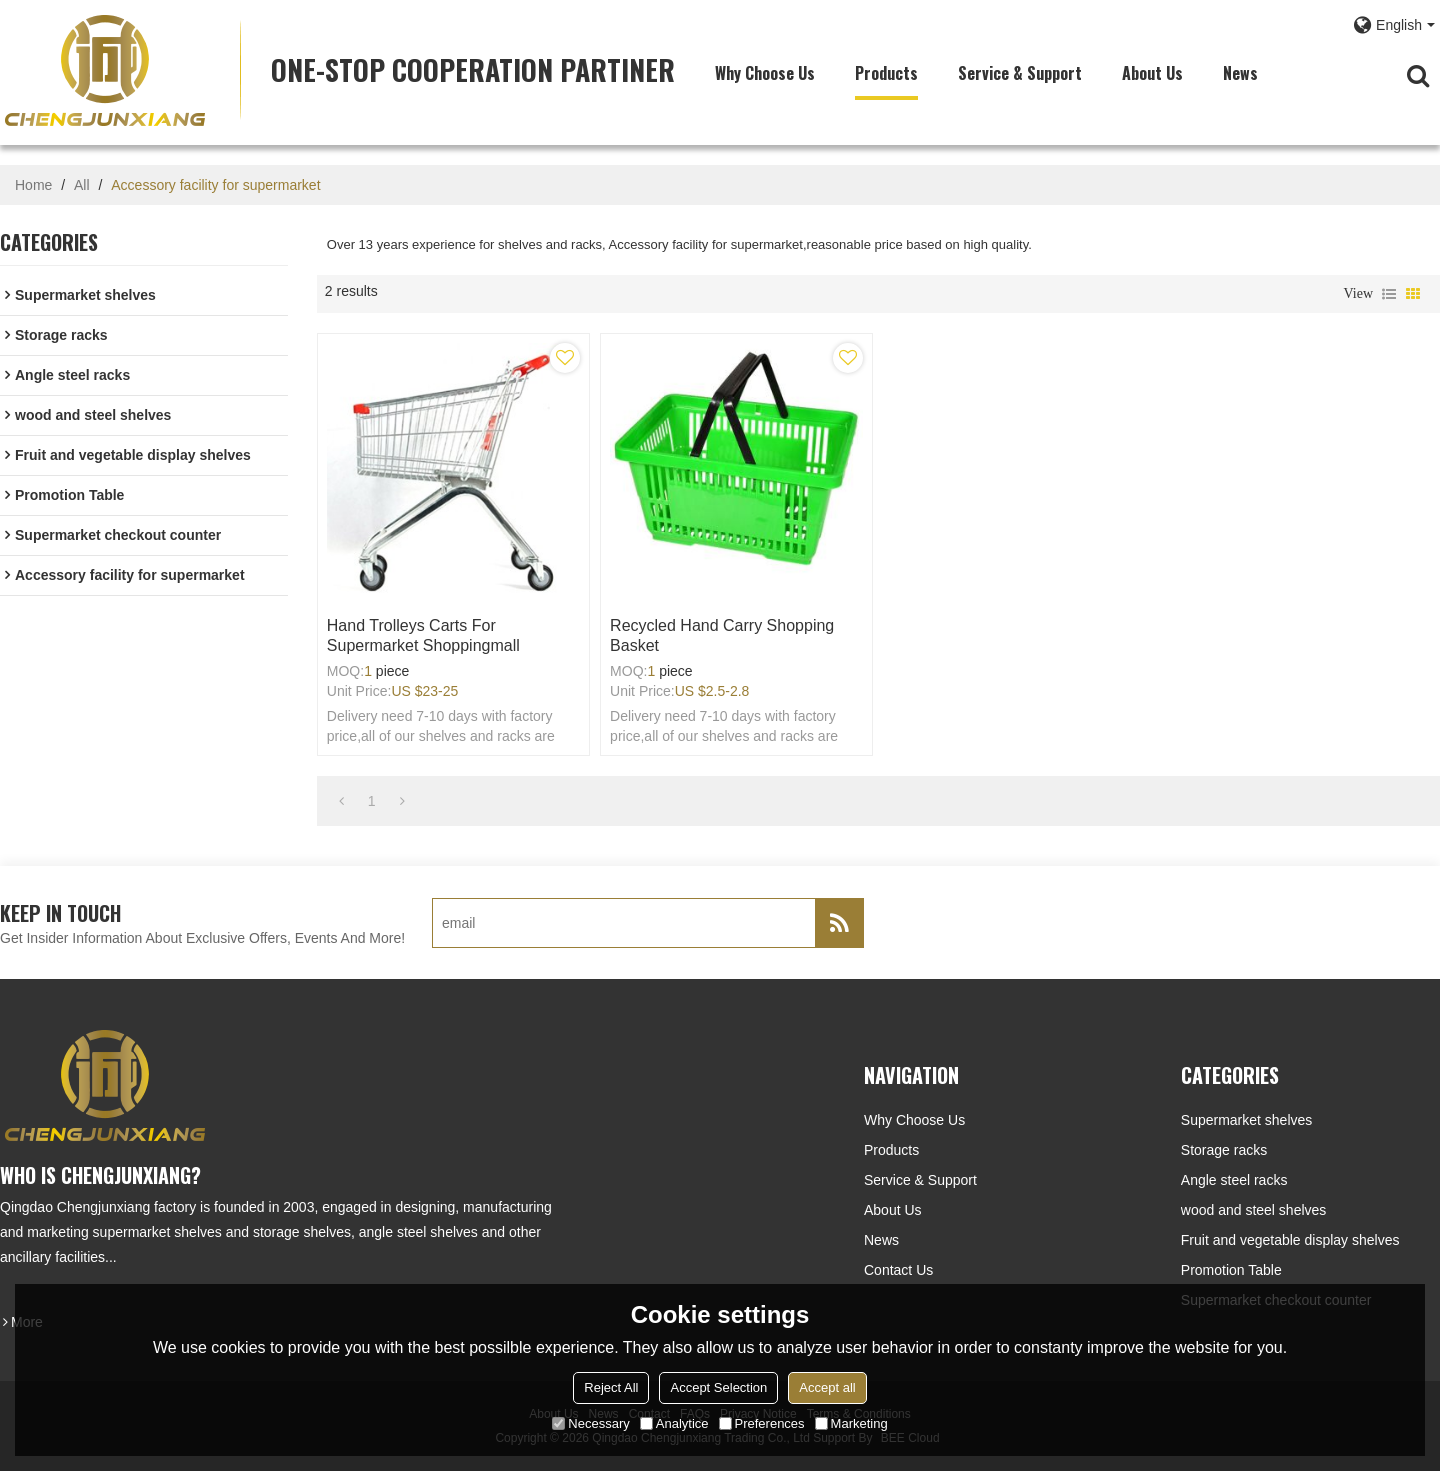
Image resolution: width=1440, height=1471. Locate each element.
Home (33, 185)
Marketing (851, 1423)
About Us (1152, 73)
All (82, 185)
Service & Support (1020, 73)
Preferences (762, 1423)
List (1389, 294)
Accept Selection (718, 1387)
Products (886, 73)
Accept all (827, 1387)
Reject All (611, 1387)
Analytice (674, 1423)
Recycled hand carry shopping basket (722, 635)
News (1240, 73)
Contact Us (898, 1270)
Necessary (590, 1423)
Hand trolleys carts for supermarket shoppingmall (423, 635)
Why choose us (765, 73)
